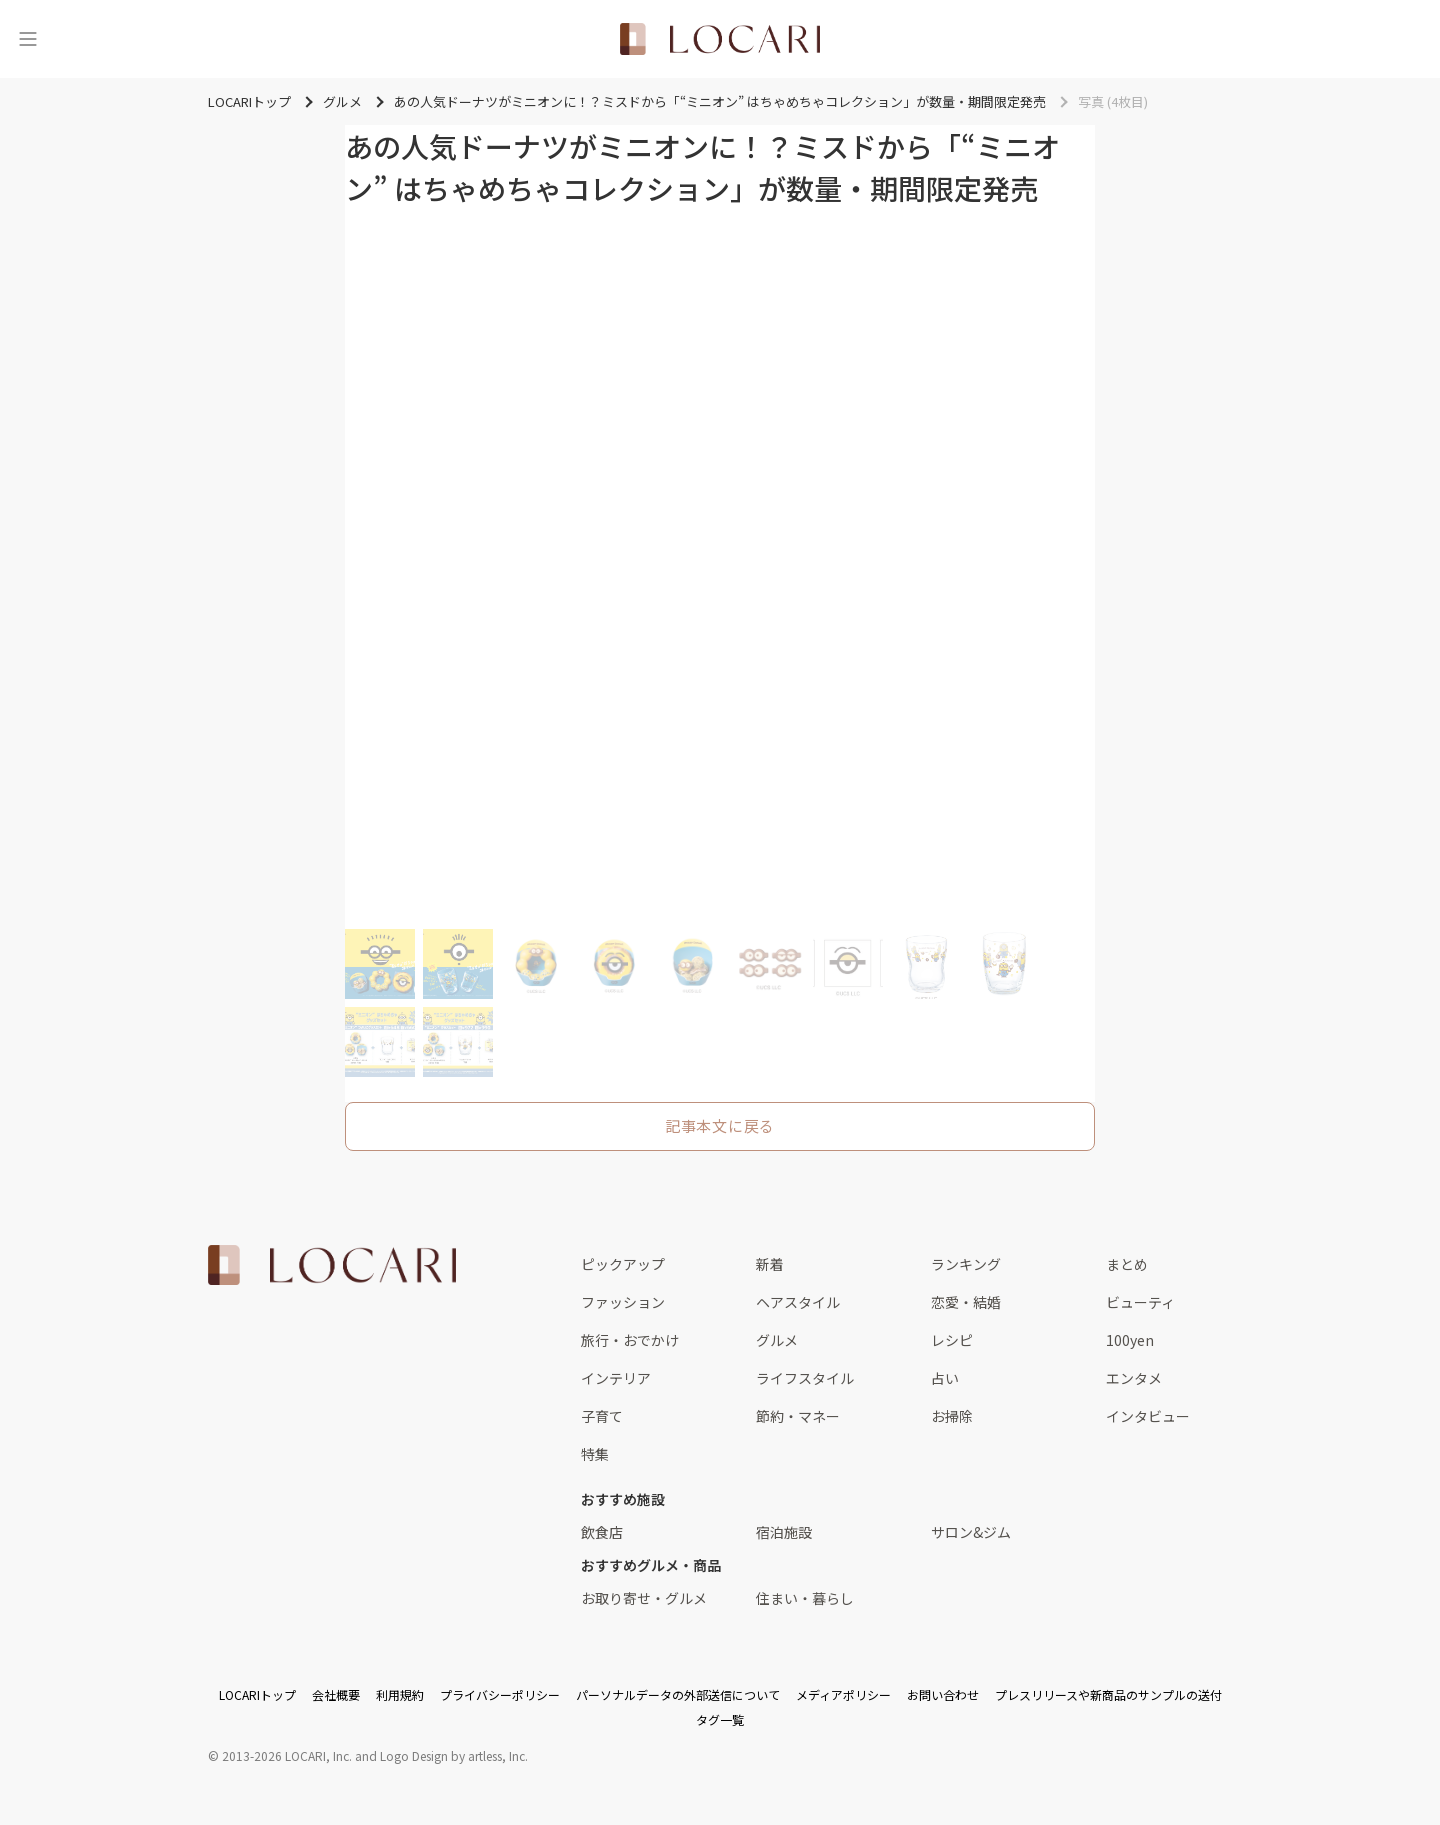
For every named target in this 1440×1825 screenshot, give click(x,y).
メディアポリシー (843, 1694)
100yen (1130, 1340)
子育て (602, 1416)
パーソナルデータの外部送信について (678, 1694)
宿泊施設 (784, 1532)
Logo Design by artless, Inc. (454, 1755)
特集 (595, 1454)
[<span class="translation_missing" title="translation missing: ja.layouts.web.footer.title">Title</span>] (332, 1265)
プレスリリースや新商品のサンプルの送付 (1108, 1694)
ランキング (966, 1264)
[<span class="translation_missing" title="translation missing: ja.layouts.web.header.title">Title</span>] (720, 39)
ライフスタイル (805, 1378)
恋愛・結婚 (966, 1302)
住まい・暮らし (805, 1598)
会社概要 (336, 1694)
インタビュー (1148, 1416)
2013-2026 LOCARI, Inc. (287, 1755)
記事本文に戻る (720, 1125)
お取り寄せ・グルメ (644, 1598)
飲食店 (602, 1532)
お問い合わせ (943, 1694)
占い (945, 1378)
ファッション (623, 1302)
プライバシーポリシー (500, 1694)
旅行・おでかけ (630, 1340)
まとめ (1127, 1264)
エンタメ (1134, 1378)
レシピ (952, 1340)
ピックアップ (623, 1264)
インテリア (616, 1378)
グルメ (777, 1340)
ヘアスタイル (798, 1302)
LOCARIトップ (257, 1694)
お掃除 (952, 1416)
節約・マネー (798, 1416)
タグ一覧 (720, 1719)
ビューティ (1140, 1302)
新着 (770, 1264)
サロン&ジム (971, 1532)
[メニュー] (28, 39)
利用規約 (400, 1694)
